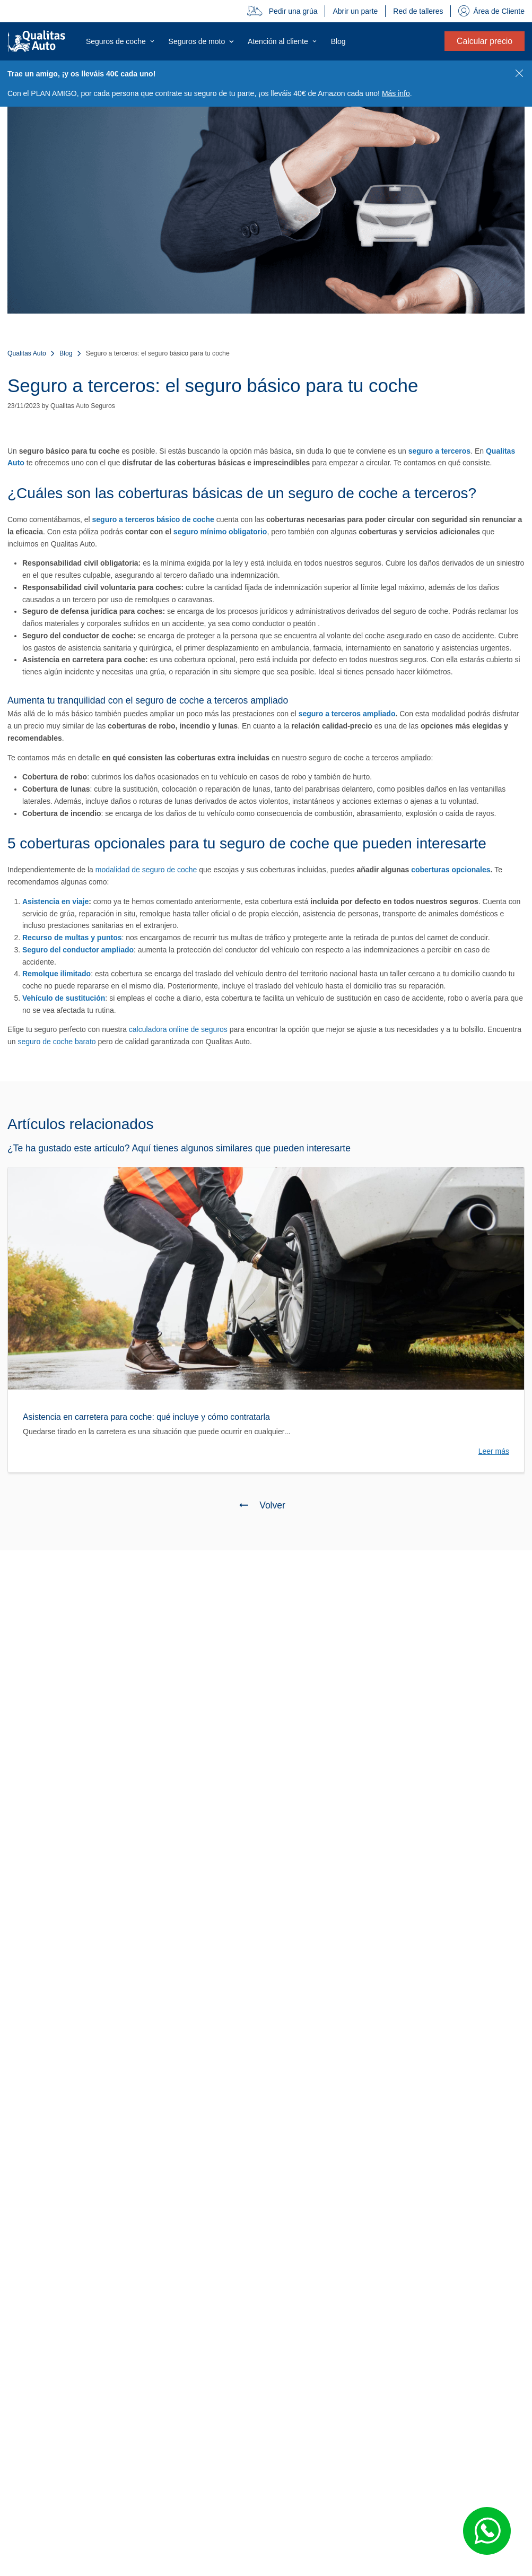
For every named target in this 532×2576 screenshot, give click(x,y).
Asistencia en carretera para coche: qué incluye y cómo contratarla (146, 1416)
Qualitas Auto (26, 353)
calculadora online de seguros (178, 1029)
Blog (66, 353)
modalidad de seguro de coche (146, 869)
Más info (396, 93)
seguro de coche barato (56, 1041)
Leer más (493, 1451)
